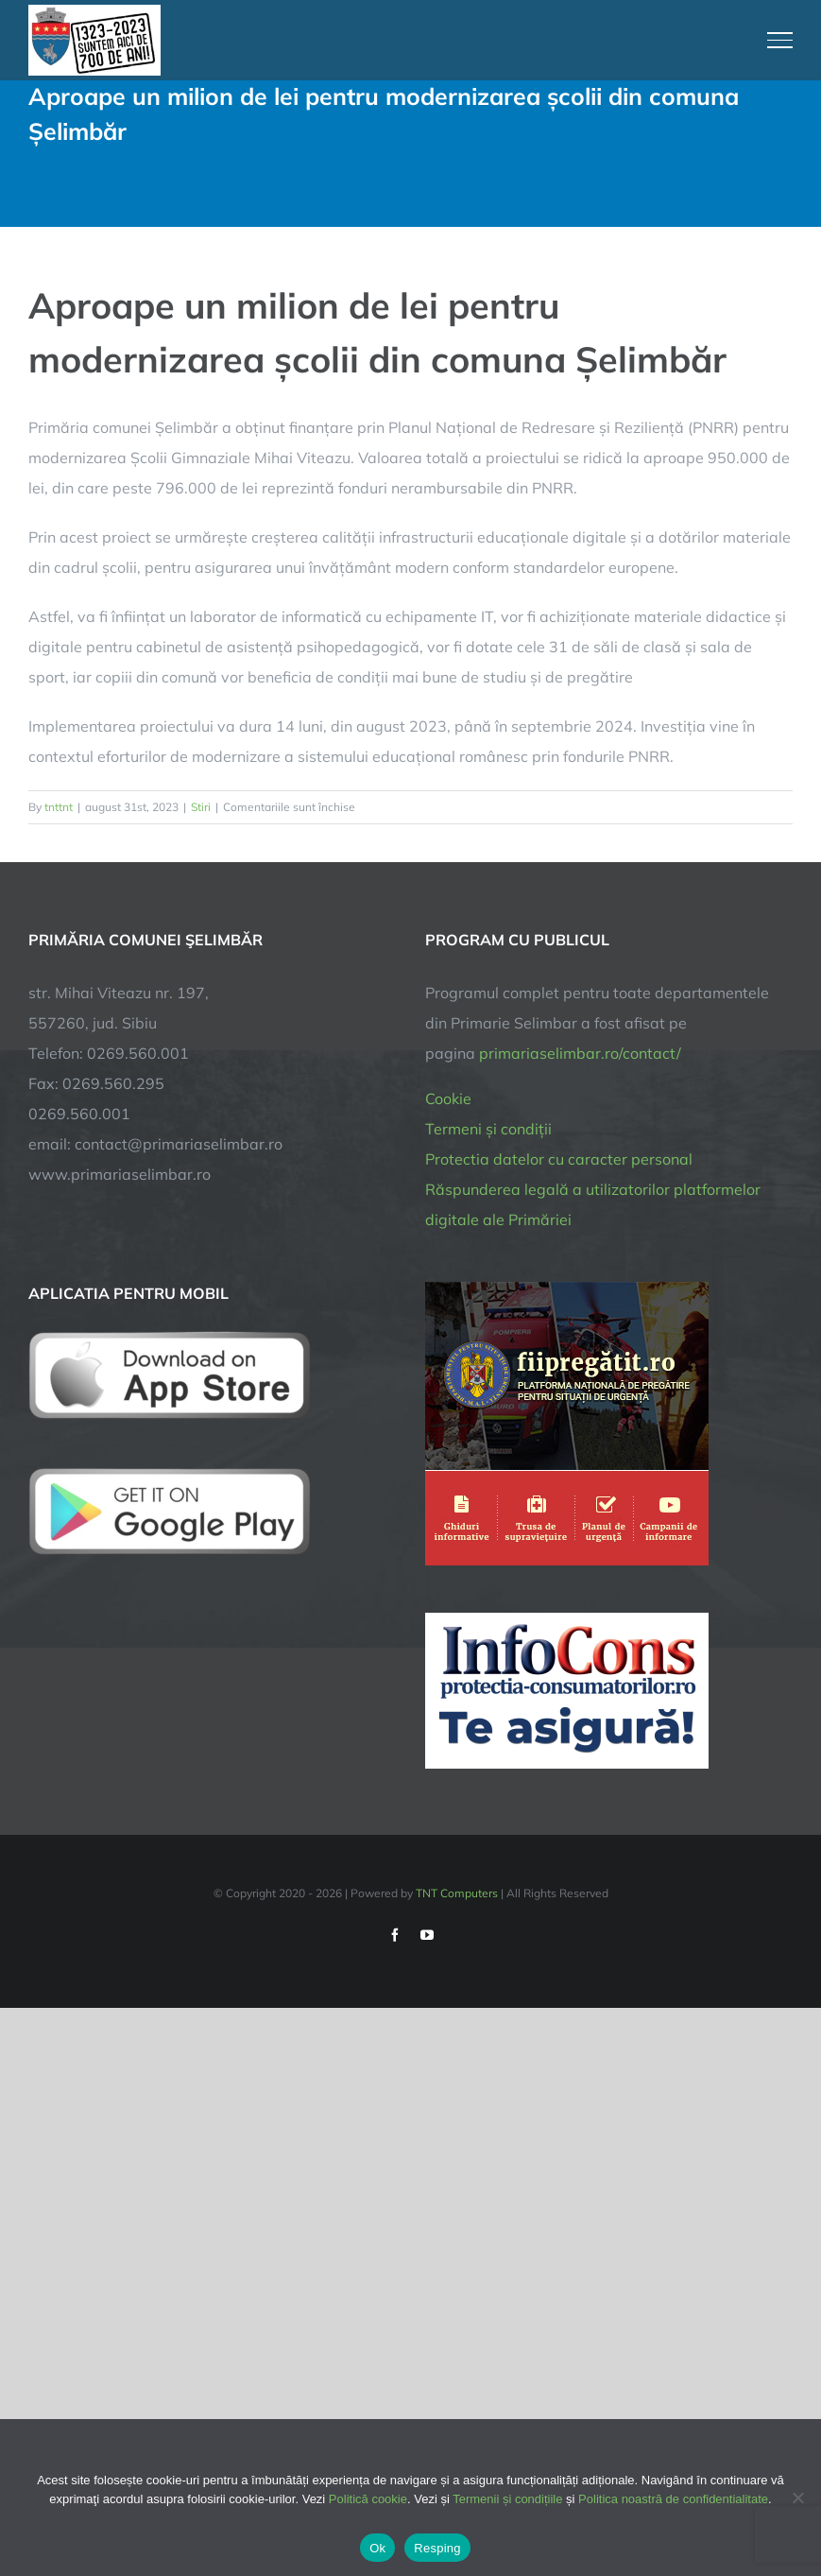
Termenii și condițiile (507, 2499)
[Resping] (797, 2497)
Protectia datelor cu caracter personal (559, 1159)
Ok (377, 2548)
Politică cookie (368, 2499)
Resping (437, 2548)
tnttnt (58, 807)
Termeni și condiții (488, 1128)
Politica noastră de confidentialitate (673, 2499)
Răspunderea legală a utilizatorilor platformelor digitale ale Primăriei (593, 1204)
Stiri (201, 807)
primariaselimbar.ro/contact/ (580, 1053)
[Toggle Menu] (780, 39)
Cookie (448, 1098)
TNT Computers (457, 1893)
